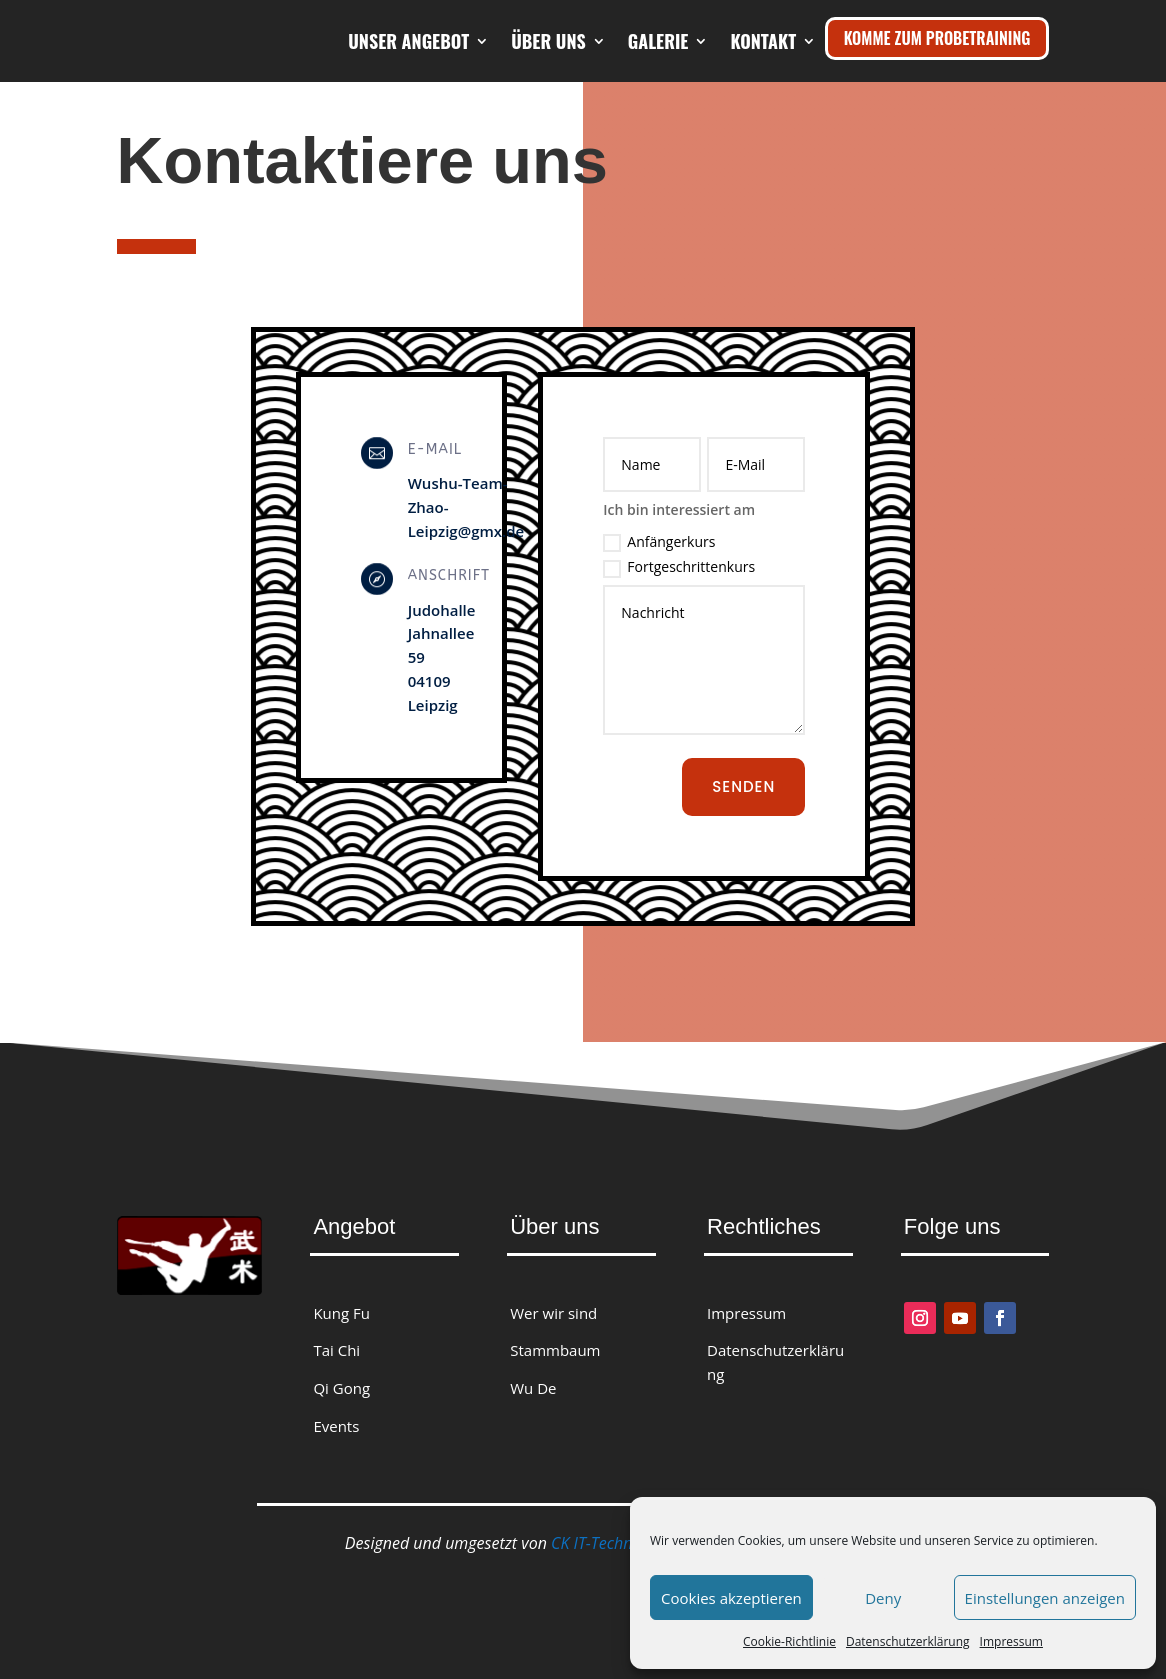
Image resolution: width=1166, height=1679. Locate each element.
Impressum (1011, 1641)
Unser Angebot (516, 41)
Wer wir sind (553, 1313)
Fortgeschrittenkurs (679, 567)
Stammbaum (555, 1350)
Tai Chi (336, 1350)
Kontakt (763, 117)
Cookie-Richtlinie (789, 1641)
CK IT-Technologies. (618, 1543)
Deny (883, 1598)
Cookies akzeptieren (731, 1598)
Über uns (656, 41)
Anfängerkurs (659, 542)
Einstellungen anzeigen (1045, 1598)
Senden (743, 786)
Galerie (766, 41)
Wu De (533, 1388)
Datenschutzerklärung (908, 1641)
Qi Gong (341, 1388)
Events (336, 1426)
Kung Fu (341, 1313)
